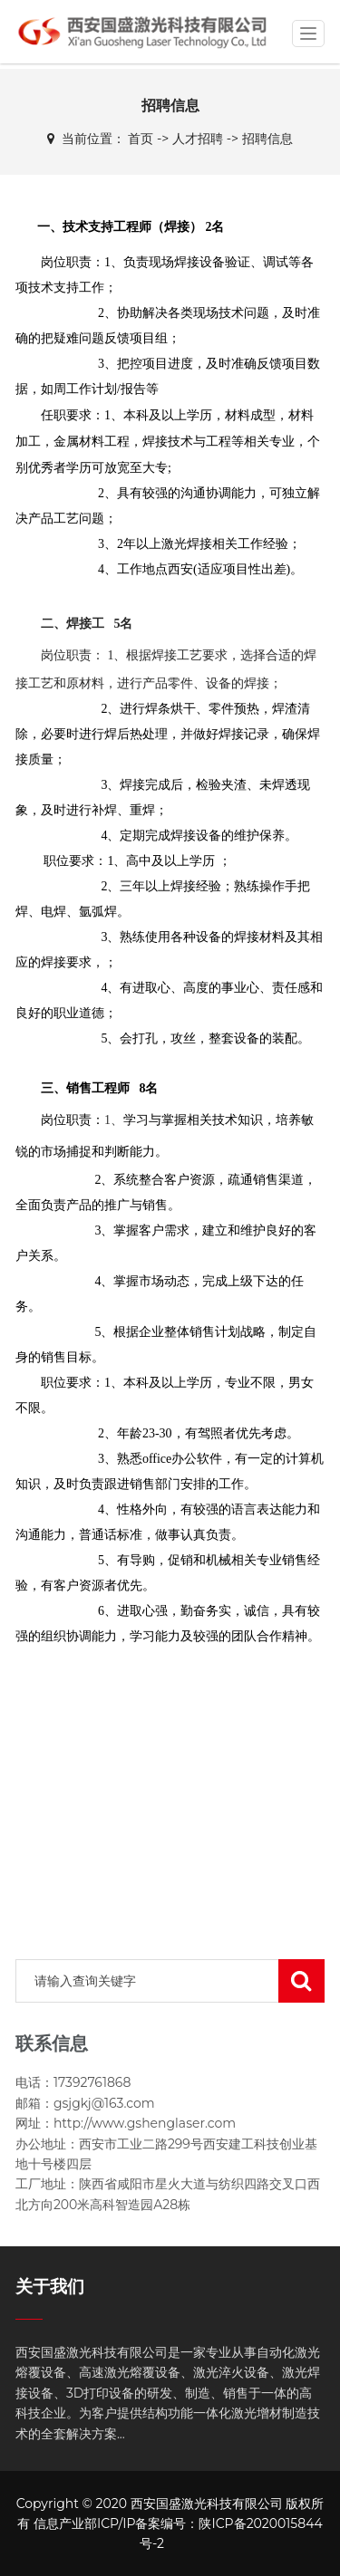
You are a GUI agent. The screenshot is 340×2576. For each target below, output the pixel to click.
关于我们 (49, 2286)
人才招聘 (197, 138)
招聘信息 (267, 138)
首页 (140, 138)
